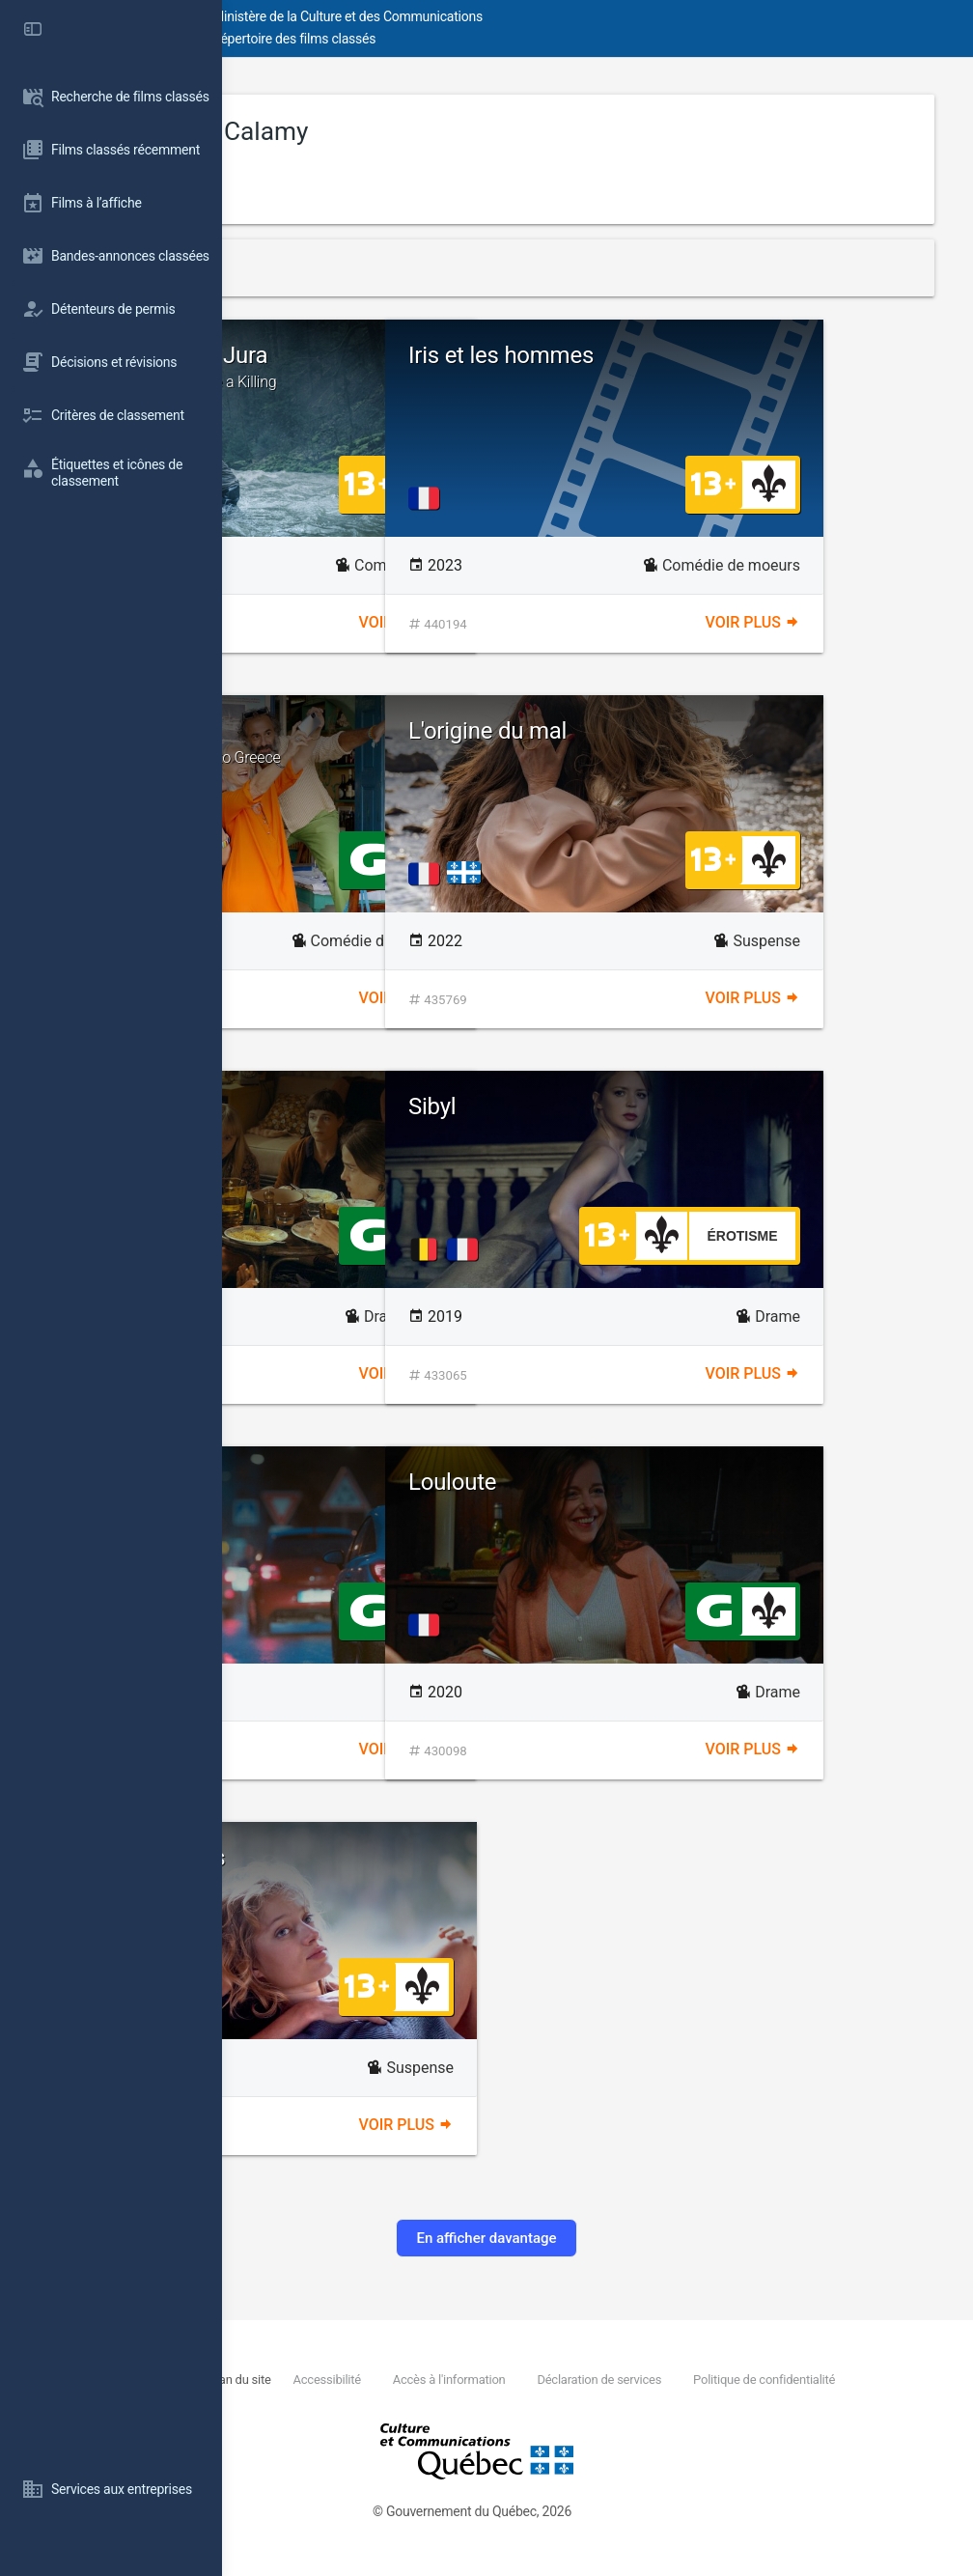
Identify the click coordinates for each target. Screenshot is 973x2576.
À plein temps (353, 1482)
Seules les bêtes (365, 1857)
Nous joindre (362, 2379)
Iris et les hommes (723, 355)
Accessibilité (524, 2379)
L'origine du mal (709, 730)
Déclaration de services (795, 2379)
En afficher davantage (597, 2238)
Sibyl (654, 1106)
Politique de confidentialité (409, 2401)
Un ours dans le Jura (424, 367)
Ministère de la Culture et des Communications (569, 16)
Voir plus (517, 622)
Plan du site (438, 2379)
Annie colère (346, 1106)
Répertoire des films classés (516, 38)
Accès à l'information (646, 2379)
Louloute (674, 1482)
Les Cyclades (424, 742)
